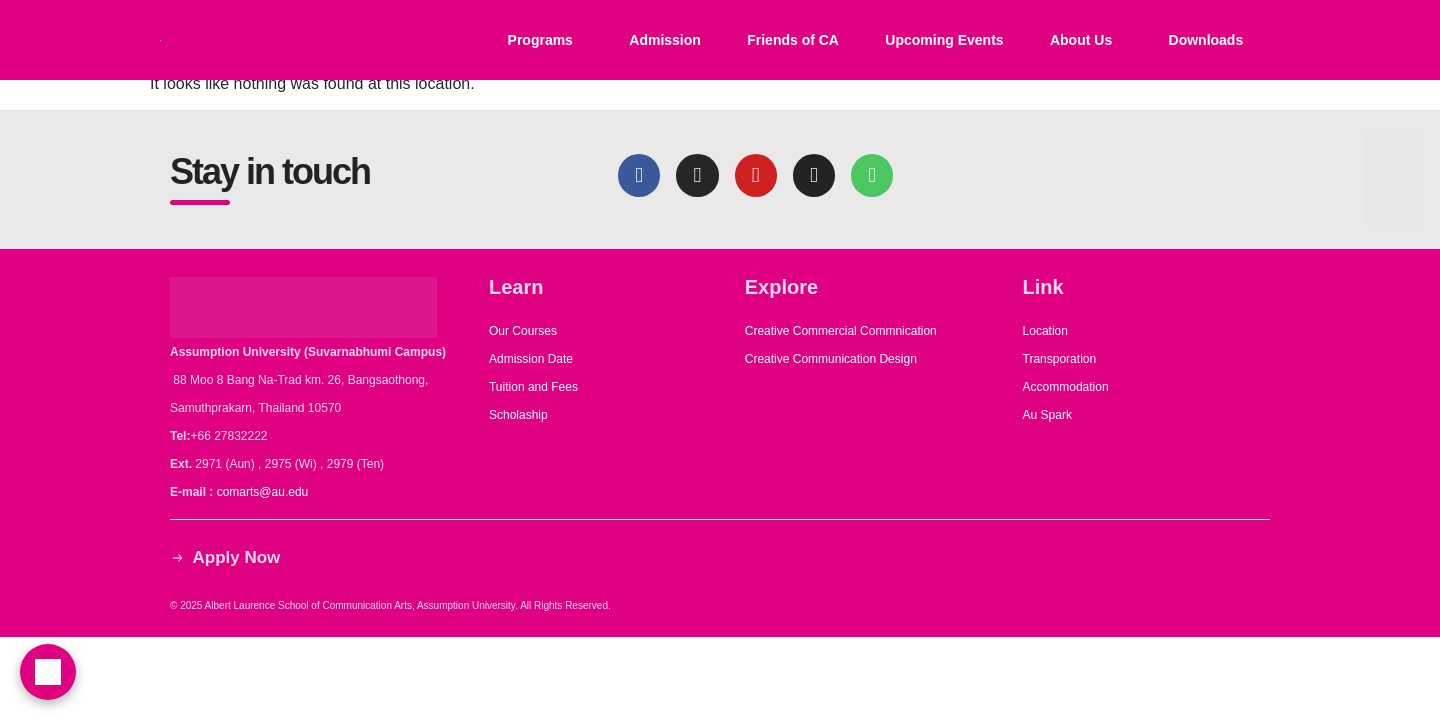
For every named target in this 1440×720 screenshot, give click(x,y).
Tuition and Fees (533, 387)
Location (1045, 331)
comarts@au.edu (266, 492)
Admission (665, 40)
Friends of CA (793, 40)
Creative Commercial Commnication (841, 331)
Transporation (1061, 359)
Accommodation (1067, 387)
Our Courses (523, 331)
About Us (1081, 40)
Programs (540, 40)
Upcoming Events (944, 40)
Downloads (1206, 40)
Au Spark (1047, 415)
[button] (545, 40)
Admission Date (531, 359)
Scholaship (518, 415)
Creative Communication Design (831, 359)
